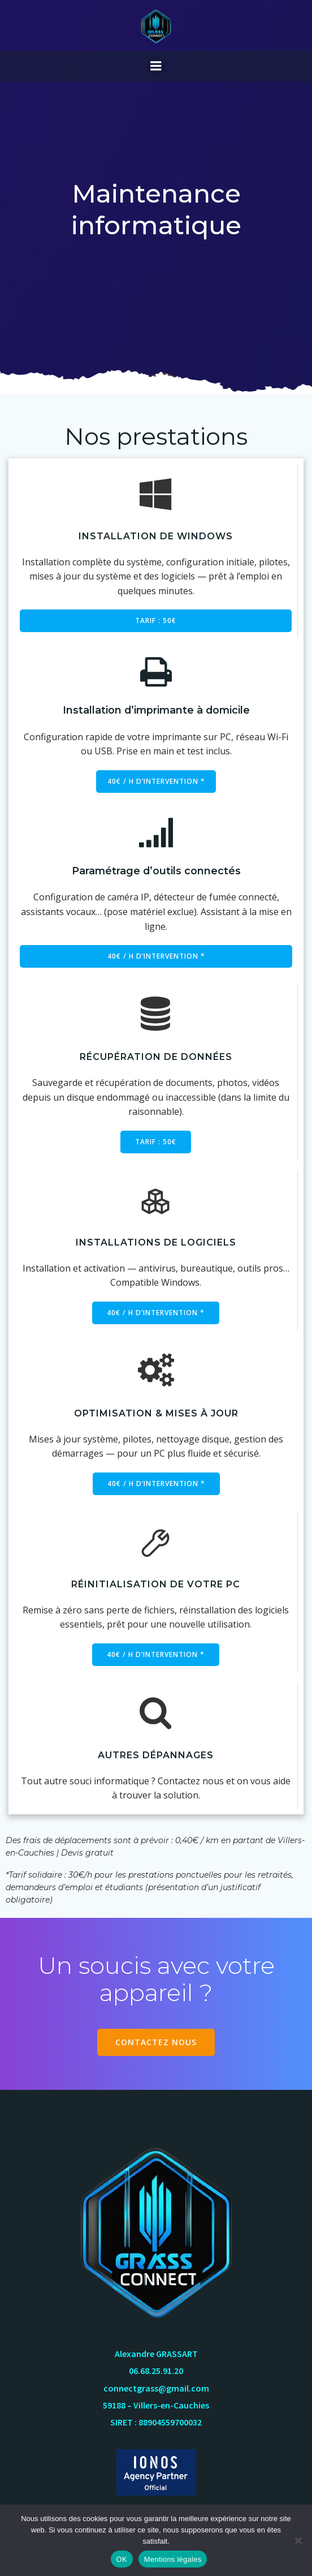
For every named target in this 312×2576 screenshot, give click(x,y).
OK (121, 2559)
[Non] (298, 2540)
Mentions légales (173, 2559)
